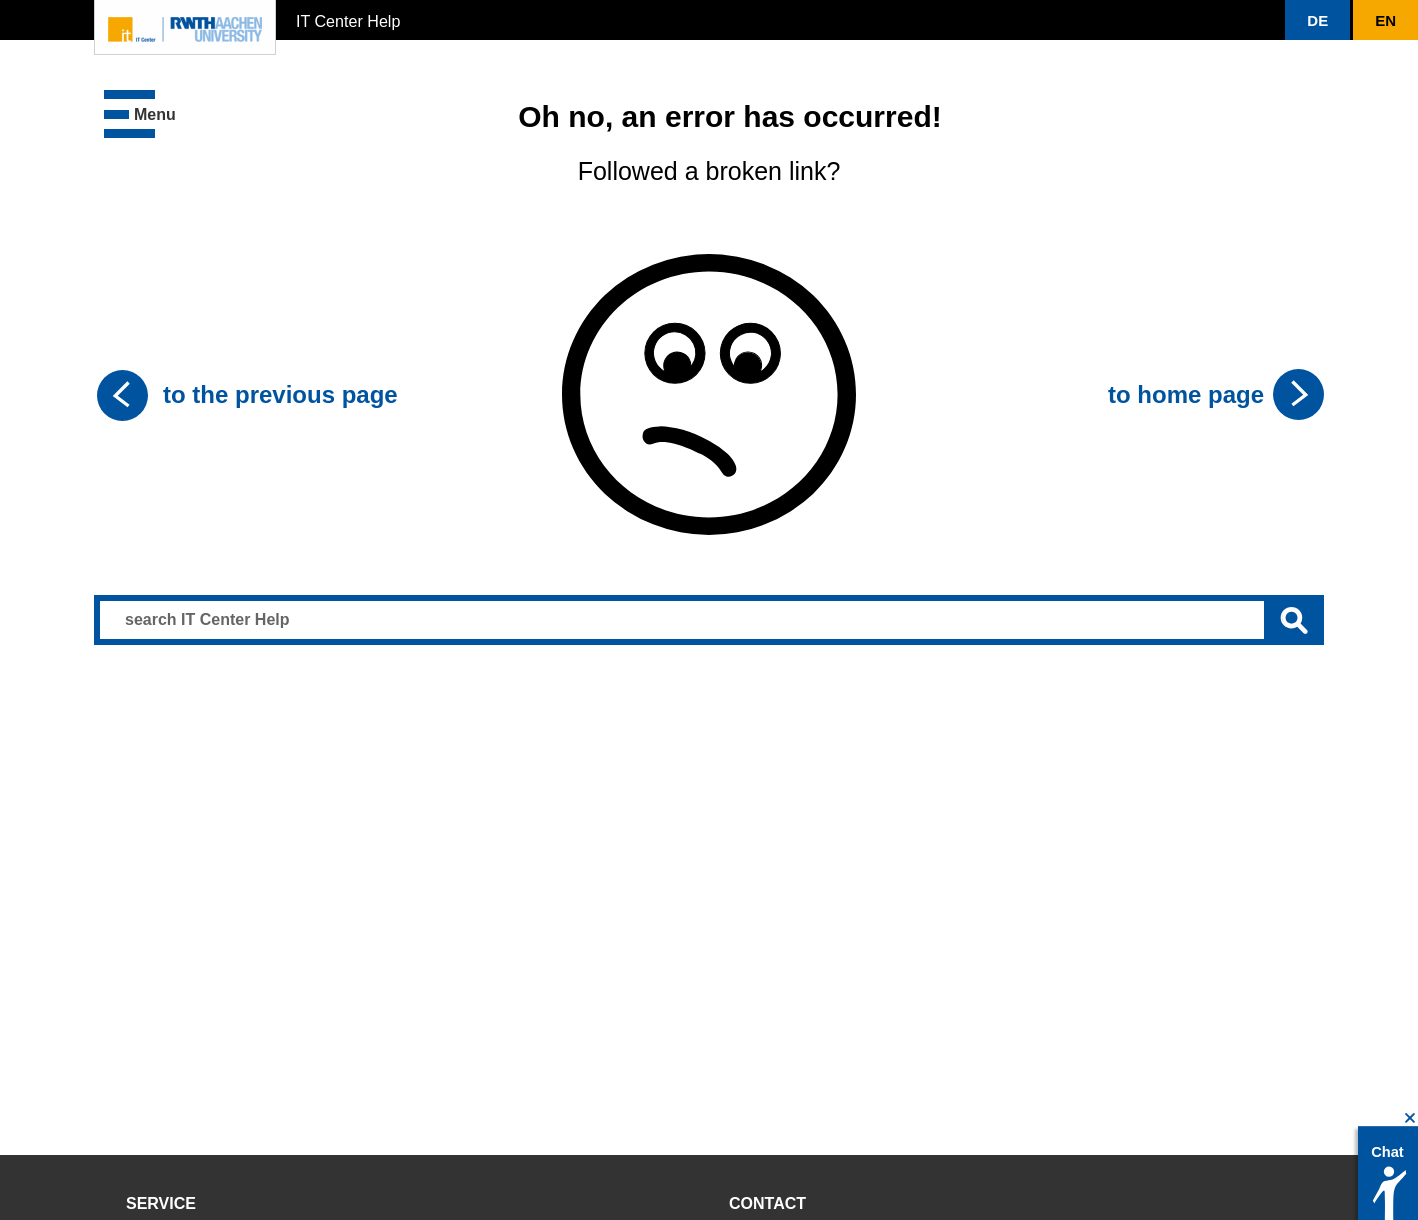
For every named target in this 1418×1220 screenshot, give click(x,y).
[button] (1317, 20)
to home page (1186, 394)
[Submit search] (1294, 620)
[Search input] (709, 620)
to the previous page (280, 394)
